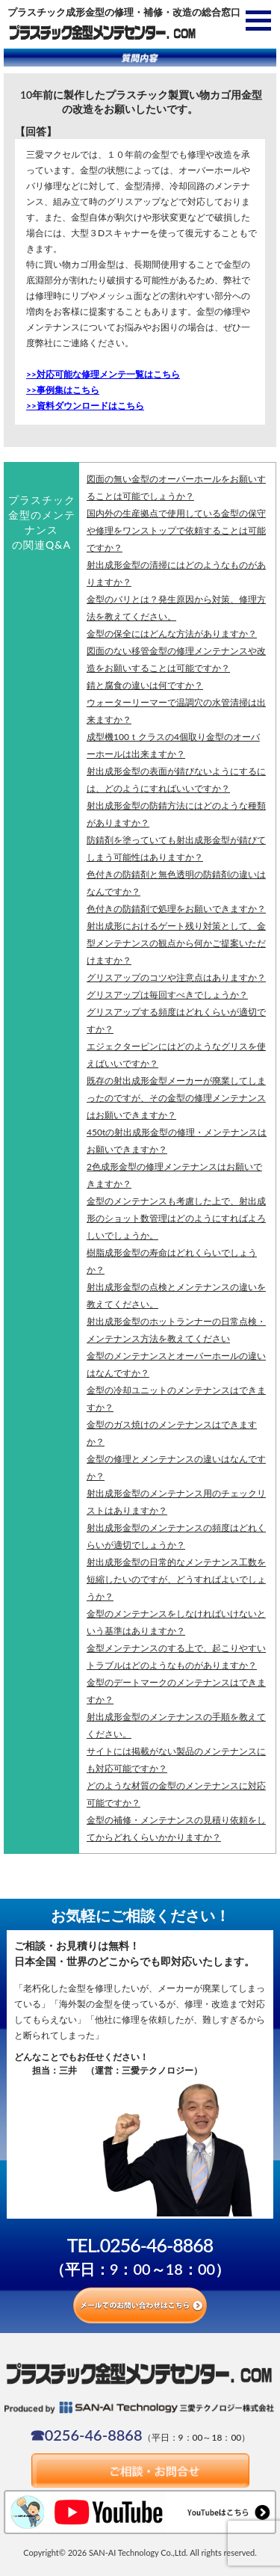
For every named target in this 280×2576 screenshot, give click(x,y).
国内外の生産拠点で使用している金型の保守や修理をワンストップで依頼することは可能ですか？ (176, 530)
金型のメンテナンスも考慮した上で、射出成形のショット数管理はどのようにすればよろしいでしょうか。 (176, 1218)
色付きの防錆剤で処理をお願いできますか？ (176, 908)
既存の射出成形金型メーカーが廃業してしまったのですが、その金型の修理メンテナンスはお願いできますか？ (176, 1098)
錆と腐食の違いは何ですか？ (145, 685)
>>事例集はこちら (62, 389)
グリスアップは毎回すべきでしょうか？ (167, 994)
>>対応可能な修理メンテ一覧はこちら (103, 374)
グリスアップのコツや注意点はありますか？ (176, 977)
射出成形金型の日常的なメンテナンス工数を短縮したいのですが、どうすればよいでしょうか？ (176, 1579)
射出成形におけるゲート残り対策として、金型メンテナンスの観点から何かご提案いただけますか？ (176, 943)
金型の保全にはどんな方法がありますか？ (172, 633)
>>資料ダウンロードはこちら (85, 405)
